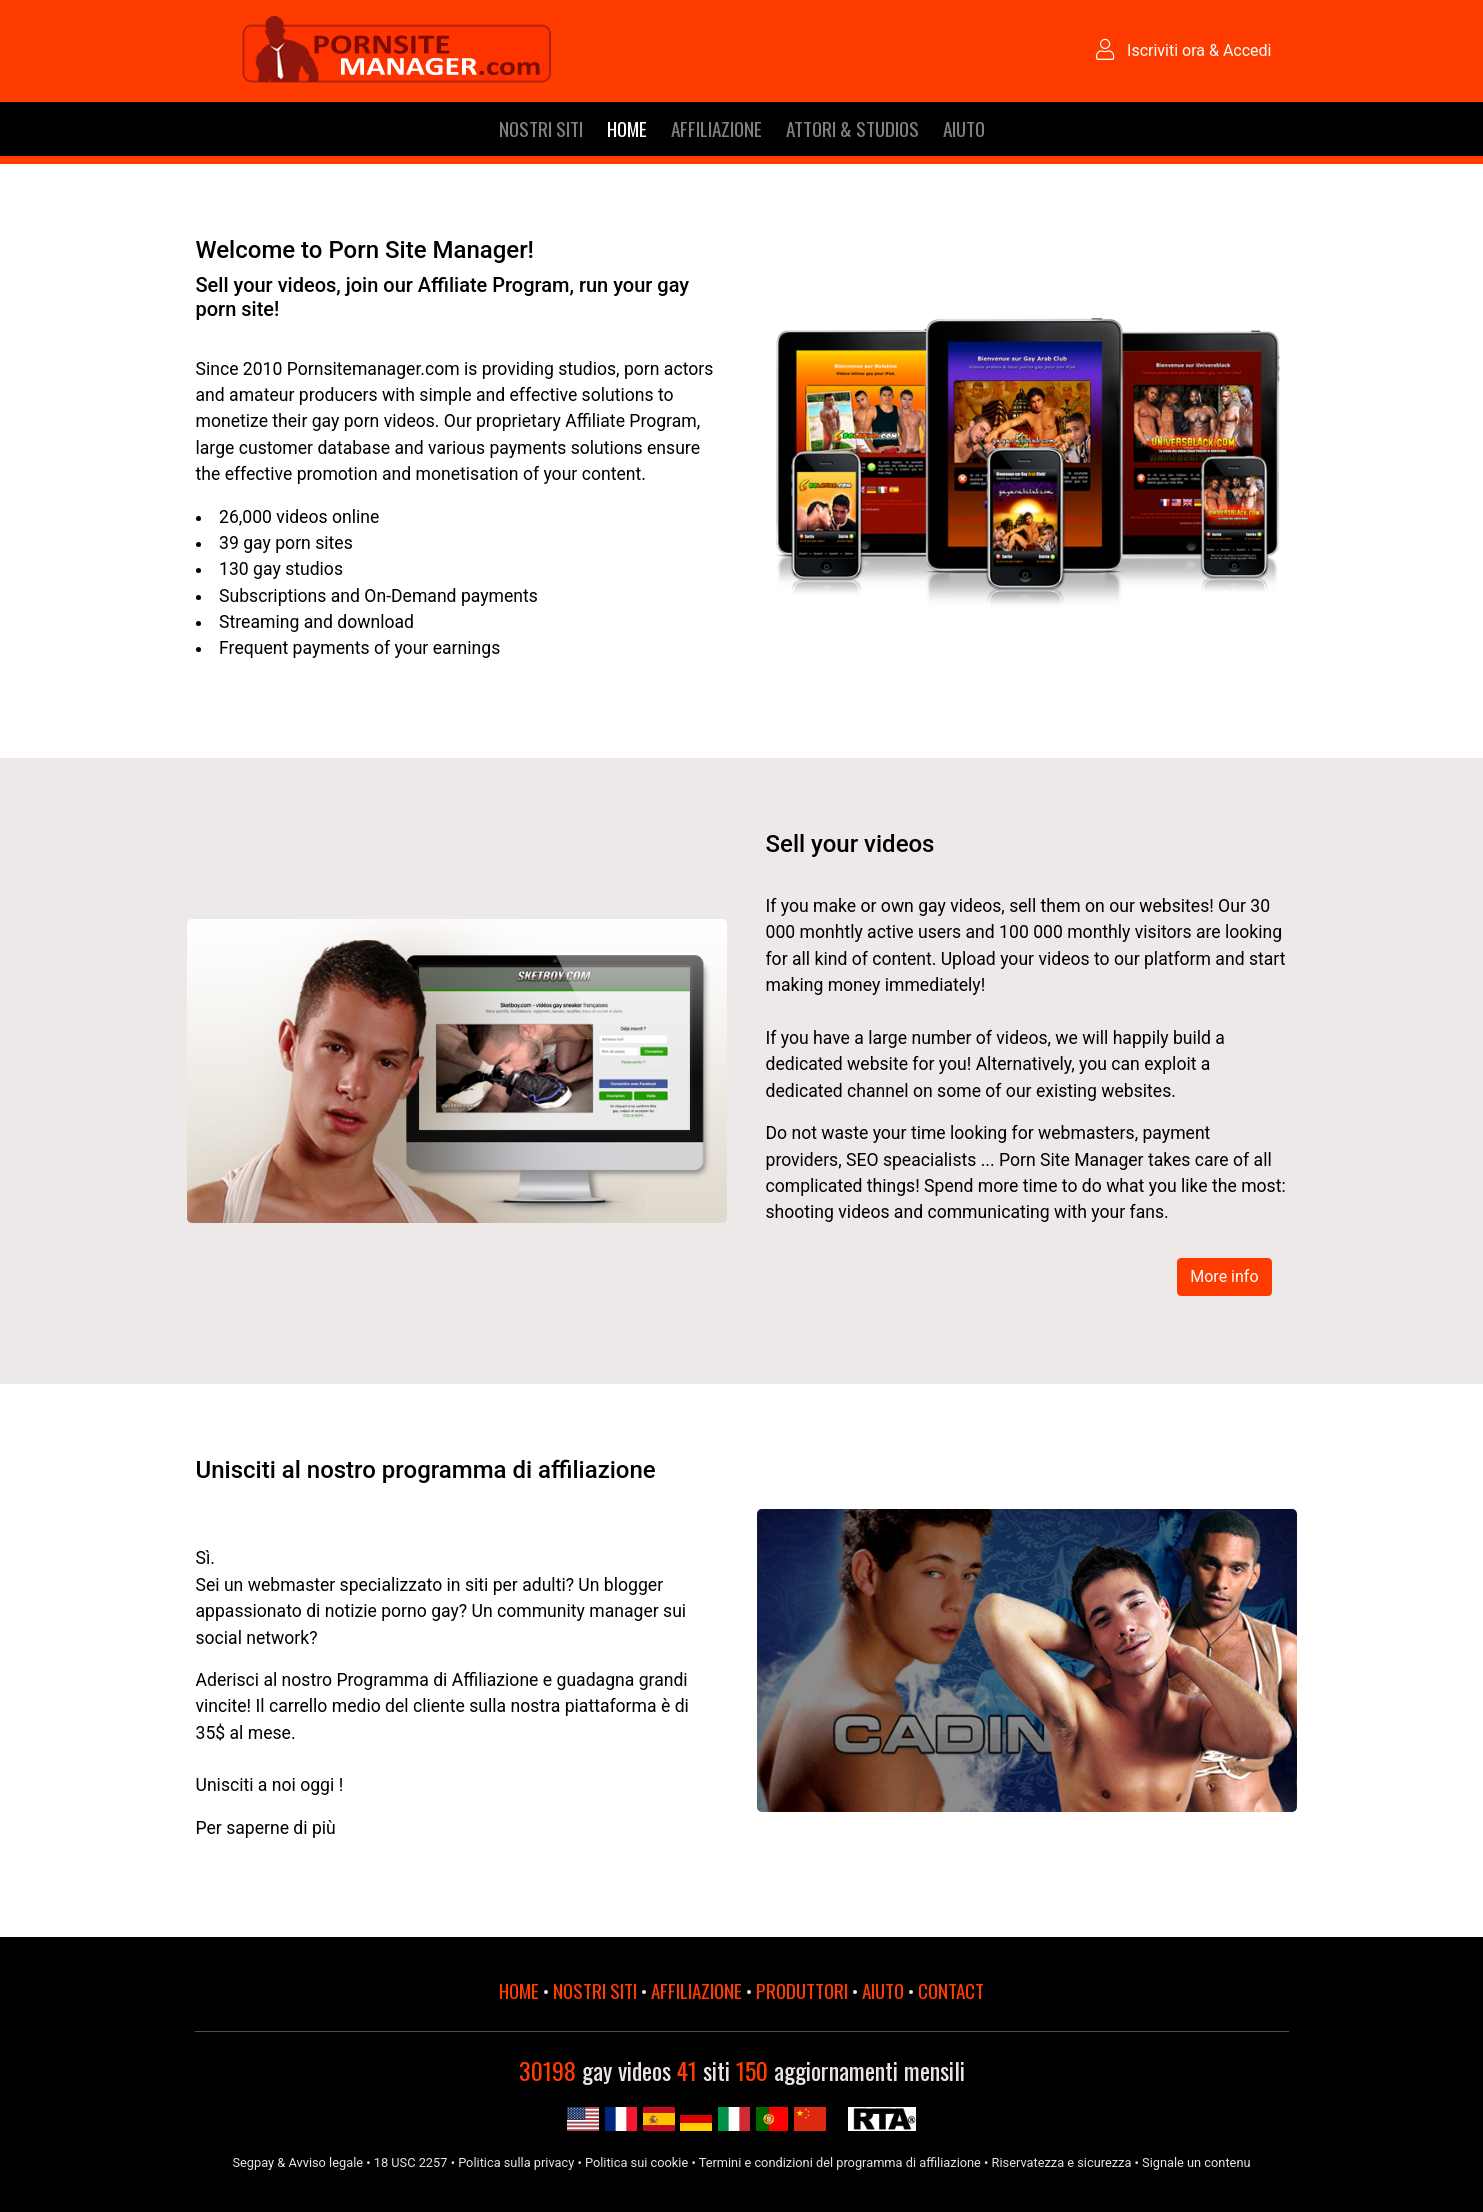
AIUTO (964, 128)
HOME (627, 128)
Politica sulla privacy (516, 2162)
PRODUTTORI (802, 1990)
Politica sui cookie (636, 2162)
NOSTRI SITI (541, 128)
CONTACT (951, 1990)
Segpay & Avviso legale (297, 2162)
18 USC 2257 (411, 2162)
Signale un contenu (1196, 2162)
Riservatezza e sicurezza (1062, 2162)
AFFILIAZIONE (716, 128)
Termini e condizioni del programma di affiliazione (840, 2162)
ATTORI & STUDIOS (852, 128)
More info (1224, 1276)
